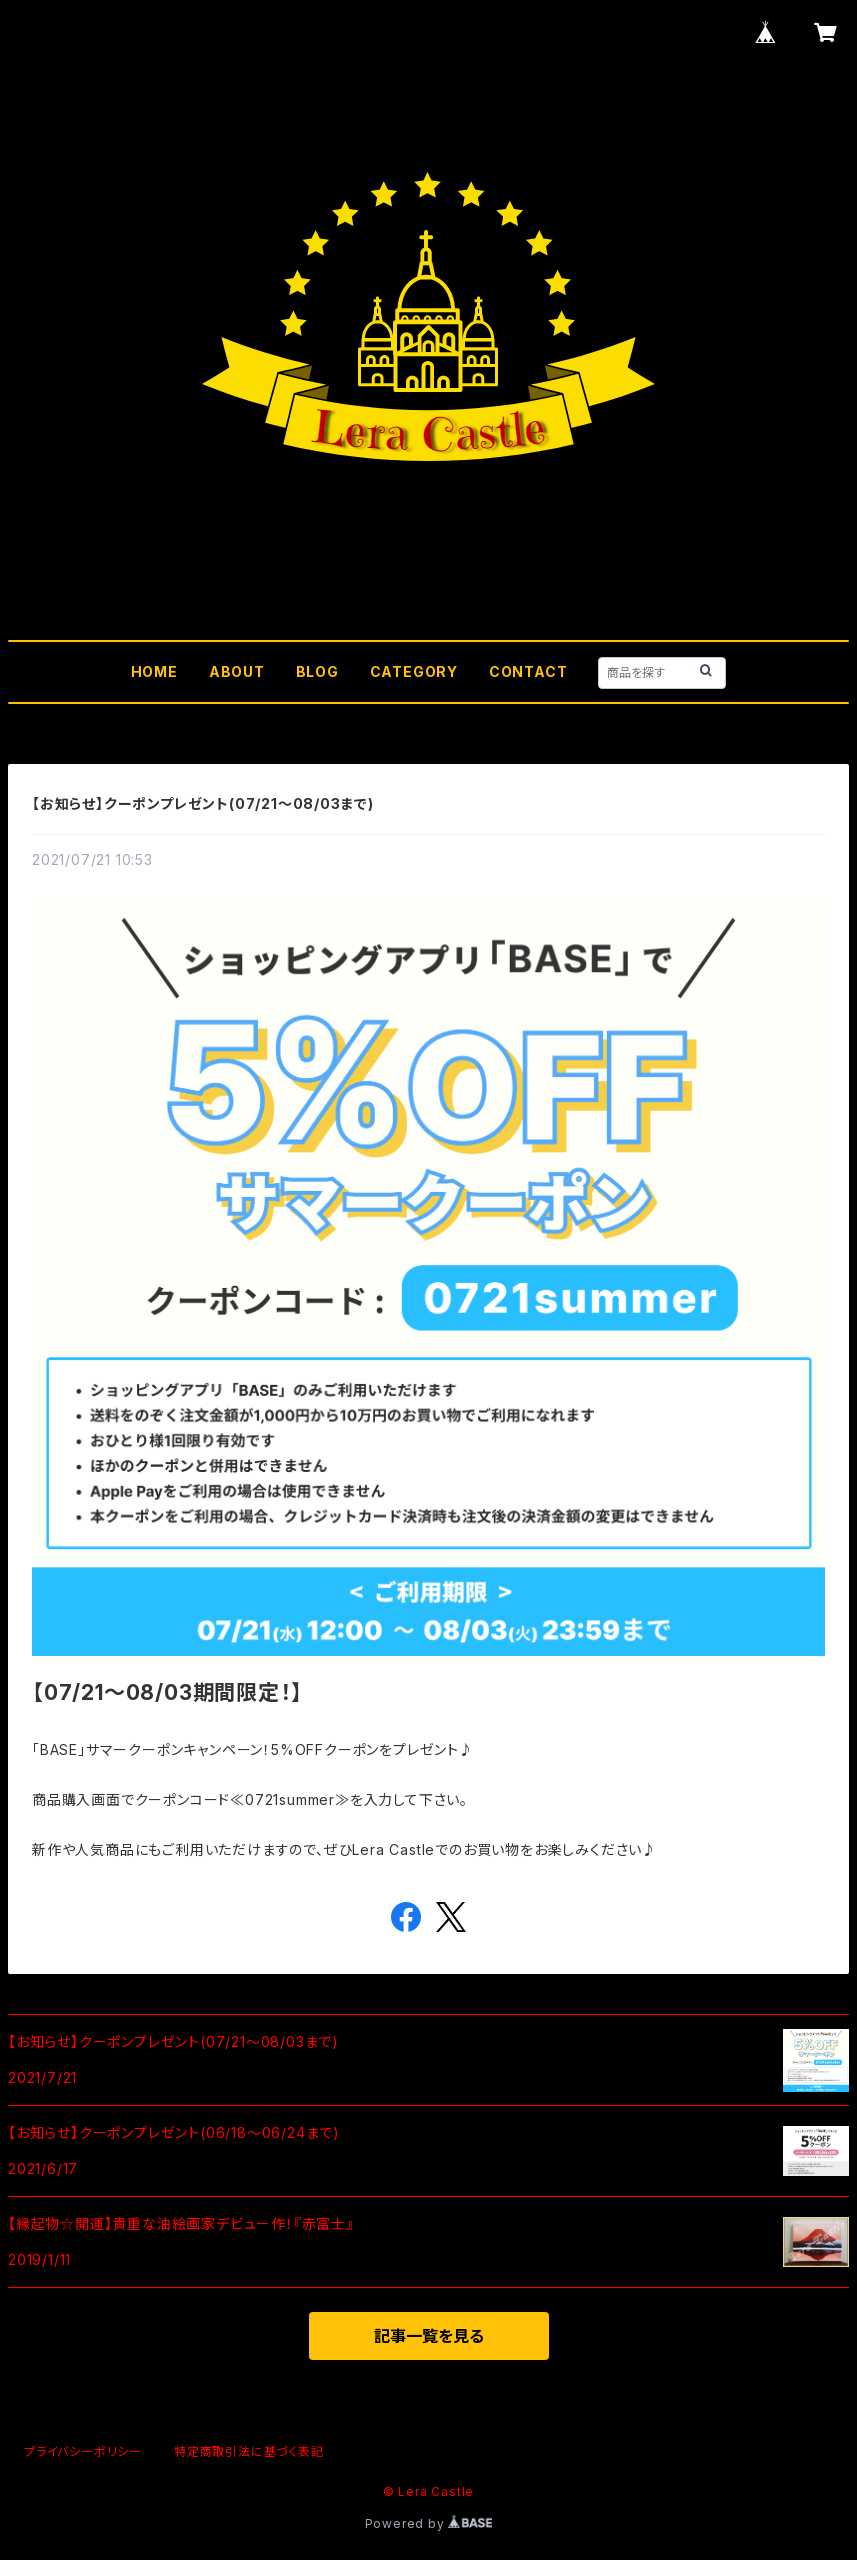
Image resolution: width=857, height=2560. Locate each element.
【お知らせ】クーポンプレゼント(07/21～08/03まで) (203, 803)
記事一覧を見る (429, 2336)
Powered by (429, 2523)
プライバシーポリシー (83, 2451)
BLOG (317, 671)
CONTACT (528, 671)
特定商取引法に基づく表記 (249, 2451)
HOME (154, 671)
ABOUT (237, 671)
